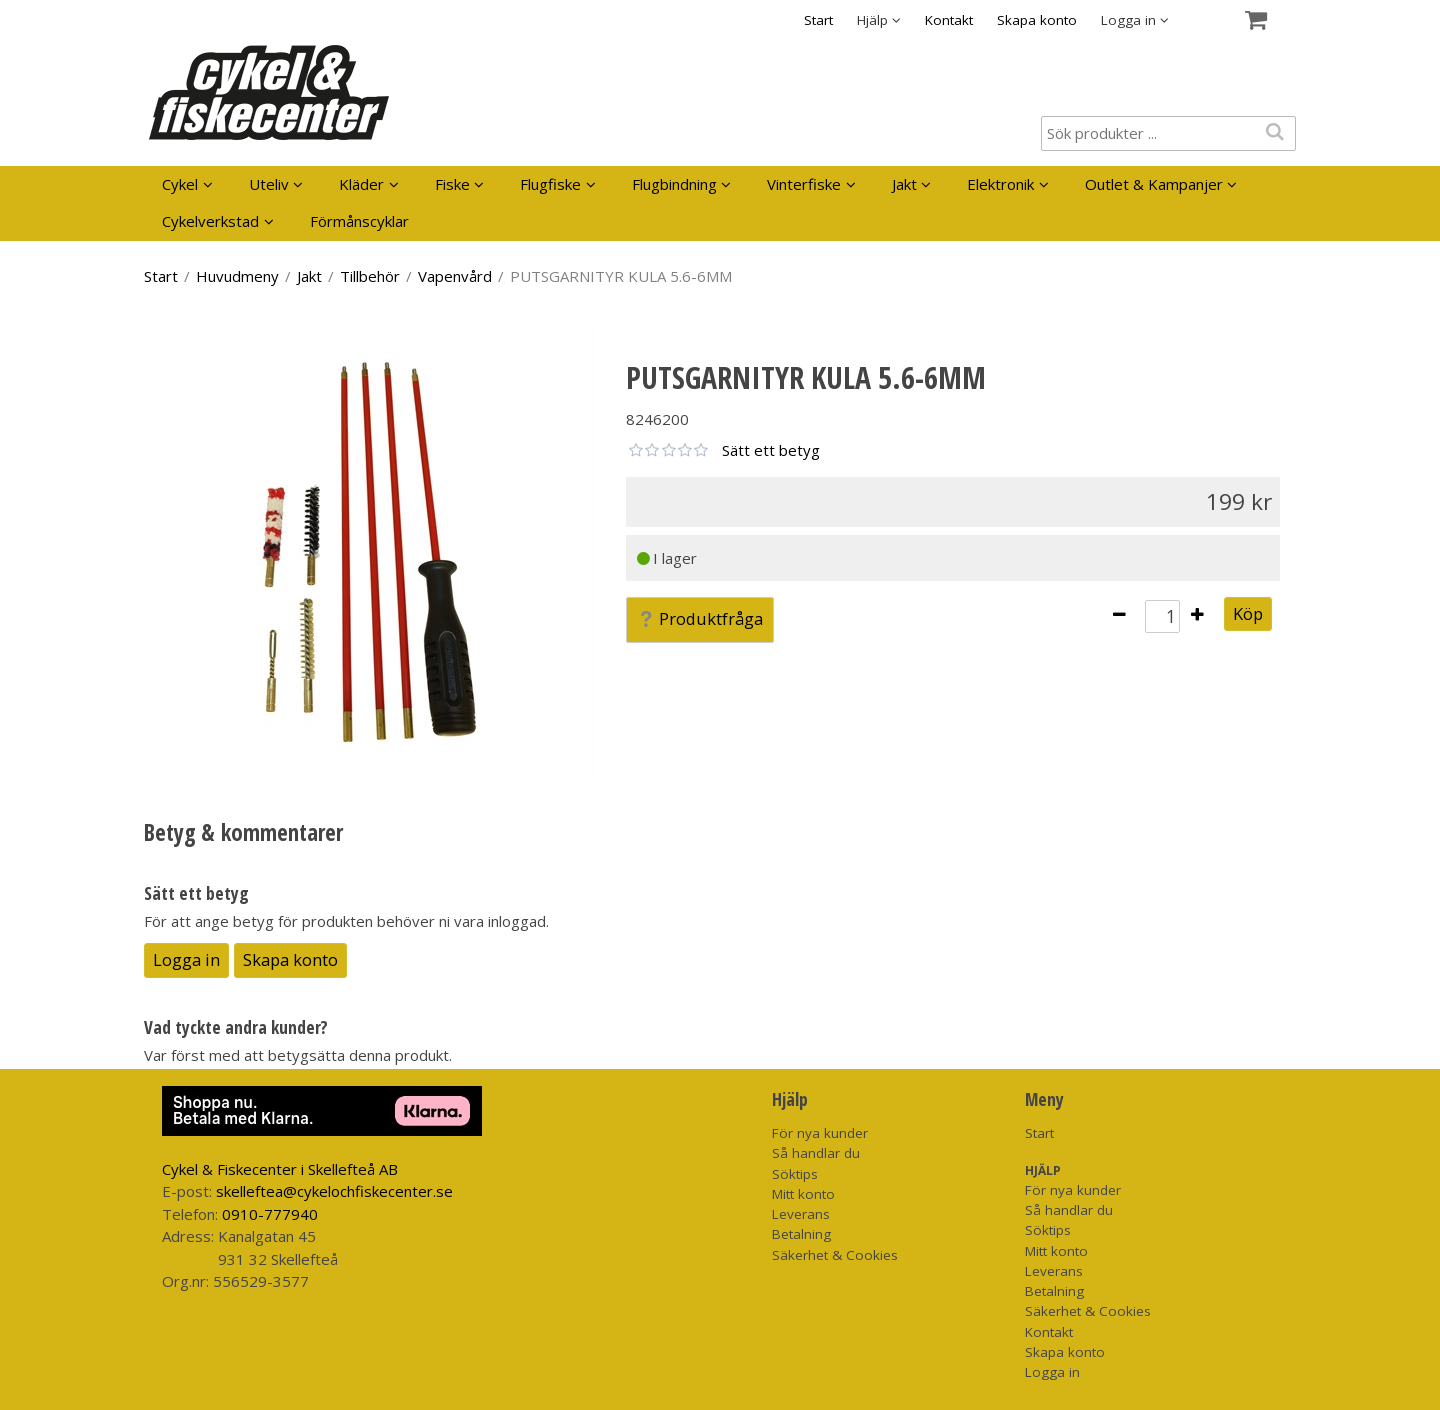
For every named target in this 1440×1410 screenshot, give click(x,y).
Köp (1248, 613)
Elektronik (1000, 184)
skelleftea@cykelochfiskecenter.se (334, 1191)
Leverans (801, 1214)
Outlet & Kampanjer (1154, 184)
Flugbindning (674, 184)
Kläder (361, 184)
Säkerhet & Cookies (835, 1255)
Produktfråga (700, 618)
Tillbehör (370, 276)
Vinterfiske (804, 184)
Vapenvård (455, 276)
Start (818, 20)
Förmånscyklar (359, 221)
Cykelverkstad (210, 221)
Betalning (801, 1234)
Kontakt (949, 20)
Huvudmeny (237, 276)
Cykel (180, 184)
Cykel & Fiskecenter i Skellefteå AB (280, 1169)
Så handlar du (816, 1153)
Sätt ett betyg (771, 450)
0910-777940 (270, 1214)
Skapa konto (1037, 20)
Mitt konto (803, 1194)
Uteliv (269, 184)
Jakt (904, 184)
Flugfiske (550, 184)
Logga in (186, 959)
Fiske (452, 184)
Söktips (795, 1174)
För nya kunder (820, 1133)
